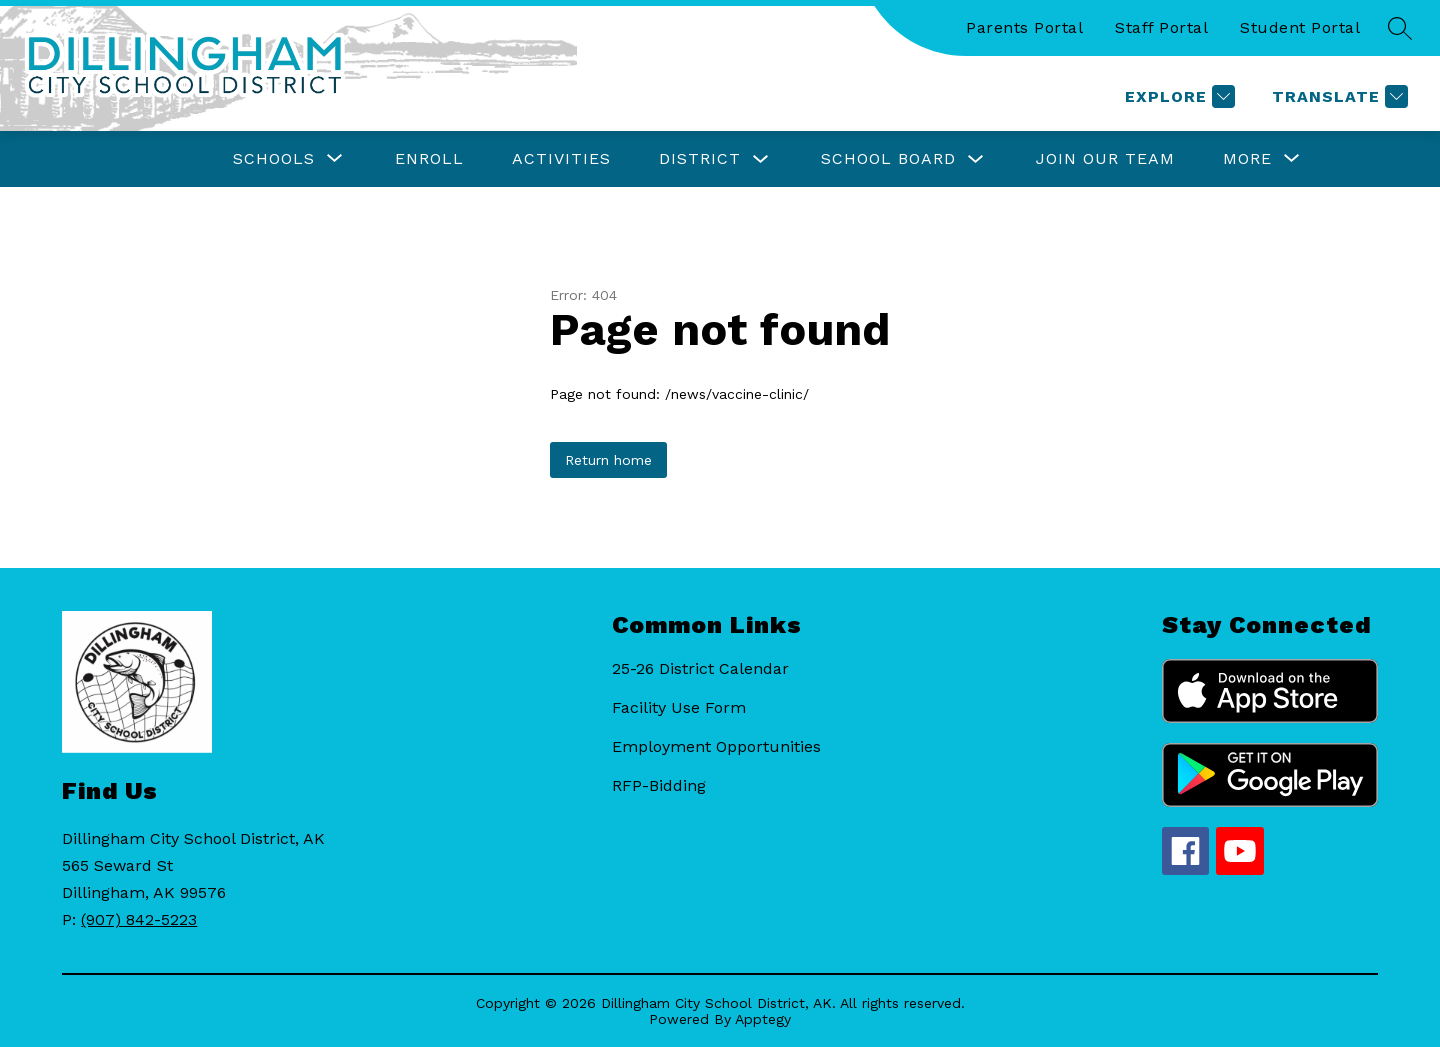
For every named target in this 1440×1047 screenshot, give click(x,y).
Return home (608, 460)
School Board (888, 158)
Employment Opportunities (716, 746)
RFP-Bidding (659, 785)
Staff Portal (1161, 27)
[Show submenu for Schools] (274, 159)
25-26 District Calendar (700, 668)
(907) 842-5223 (139, 919)
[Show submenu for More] (1247, 159)
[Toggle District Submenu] (761, 159)
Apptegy (763, 1019)
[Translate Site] (1337, 96)
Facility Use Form (679, 707)
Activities (561, 158)
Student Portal (1300, 27)
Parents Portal (1024, 27)
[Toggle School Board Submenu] (976, 159)
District (700, 158)
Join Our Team (1105, 158)
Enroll (429, 158)
